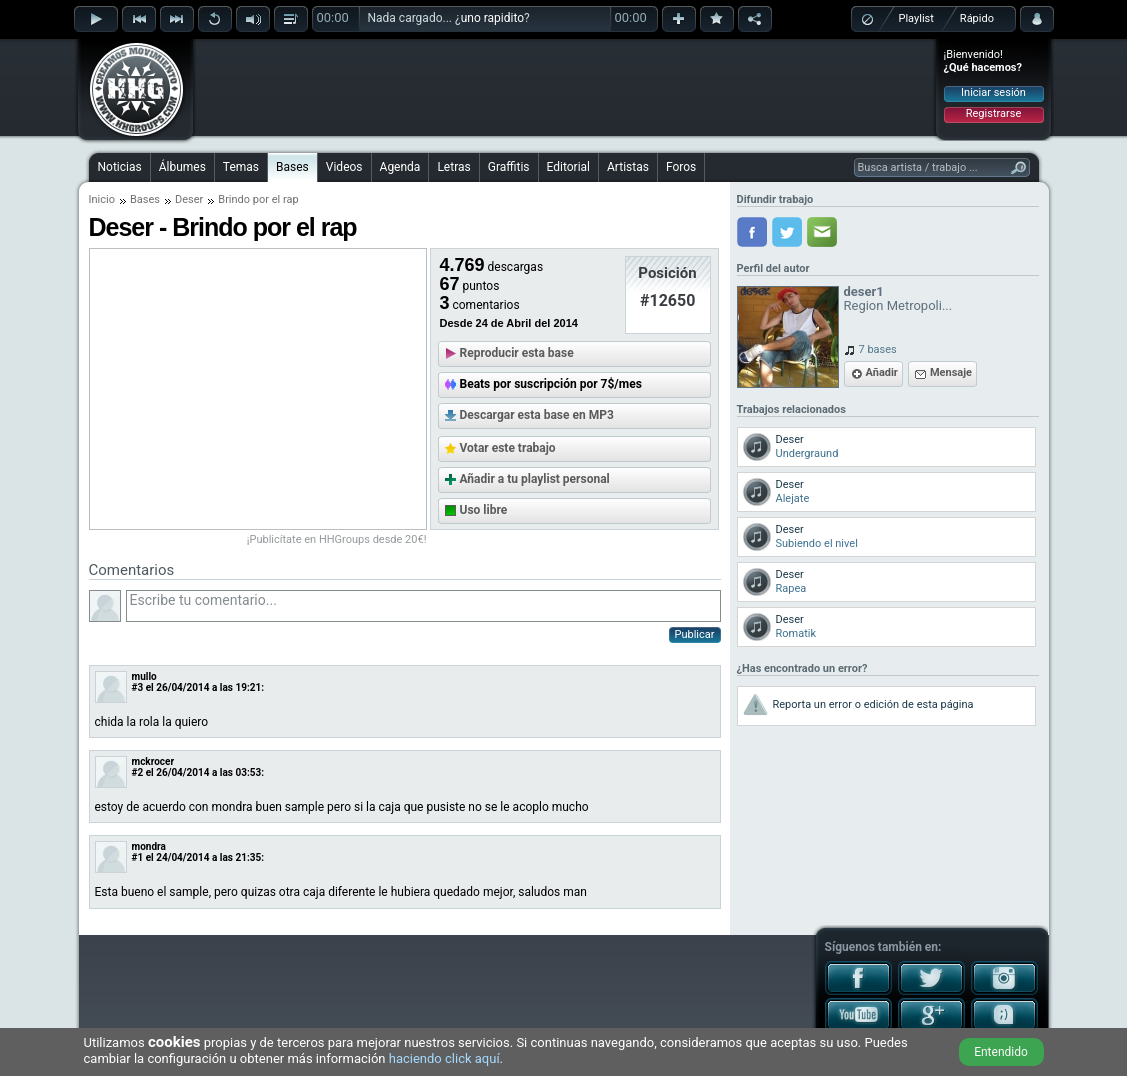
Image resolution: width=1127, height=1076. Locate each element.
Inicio (102, 199)
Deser (189, 199)
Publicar (695, 634)
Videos (344, 167)
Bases (292, 167)
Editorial (568, 167)
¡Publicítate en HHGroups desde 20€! (337, 539)
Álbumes (182, 167)
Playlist (916, 18)
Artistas (628, 167)
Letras (453, 167)
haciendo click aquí (444, 1058)
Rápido (977, 18)
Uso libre (484, 510)
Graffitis (509, 167)
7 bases (878, 349)
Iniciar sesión (993, 92)
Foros (681, 167)
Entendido (1001, 1052)
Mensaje (951, 372)
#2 (138, 772)
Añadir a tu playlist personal (535, 479)
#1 (138, 857)
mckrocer (153, 761)
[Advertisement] (565, 87)
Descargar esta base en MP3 (537, 415)
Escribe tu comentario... (423, 606)
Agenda (400, 167)
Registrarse (993, 113)
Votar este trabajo (508, 448)
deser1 (864, 291)
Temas (241, 167)
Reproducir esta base (517, 353)
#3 (138, 687)
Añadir (882, 372)
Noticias (120, 167)
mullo (144, 676)
